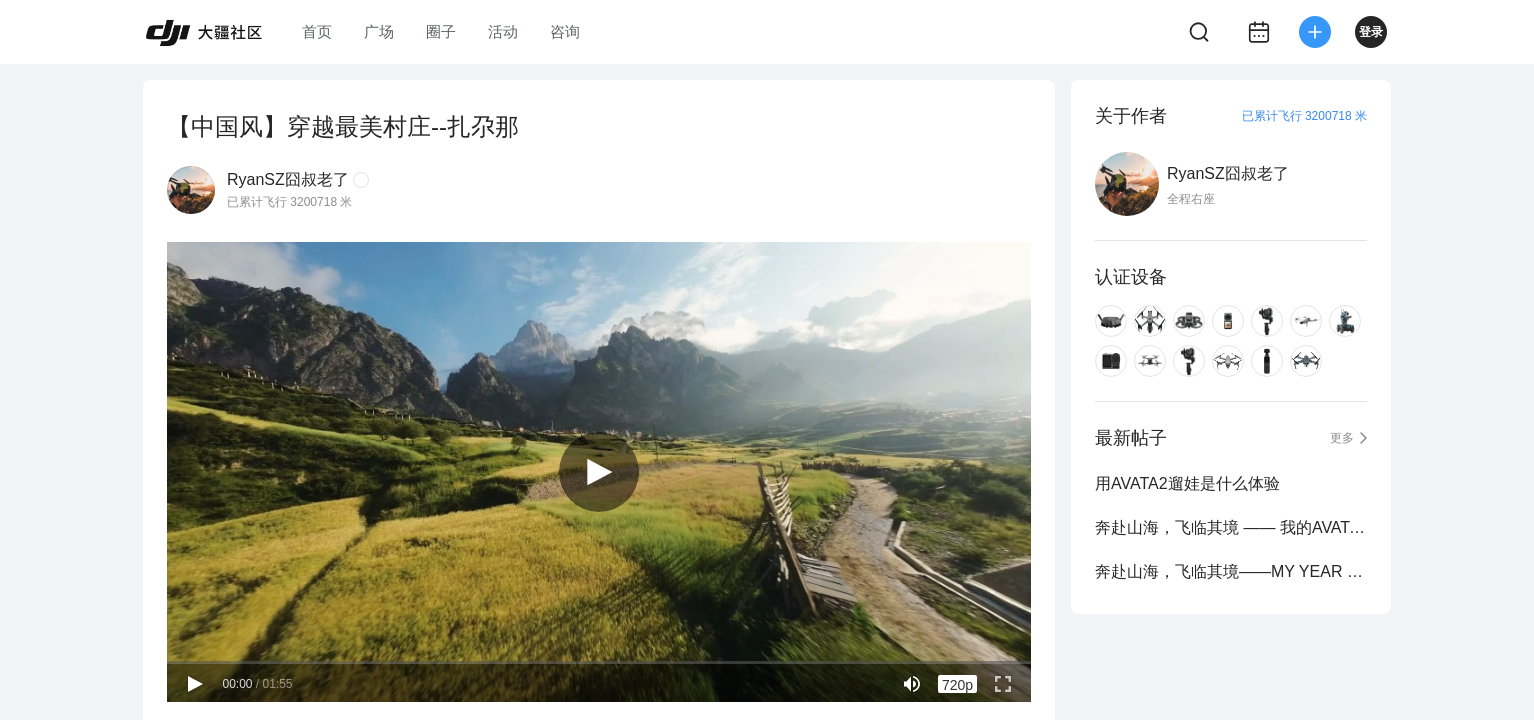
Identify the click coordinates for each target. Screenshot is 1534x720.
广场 (379, 31)
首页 (317, 31)
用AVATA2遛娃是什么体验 (1187, 483)
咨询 (565, 31)
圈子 (441, 31)
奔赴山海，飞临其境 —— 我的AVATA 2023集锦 (1231, 527)
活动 (503, 31)
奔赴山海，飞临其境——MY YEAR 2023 (1231, 571)
